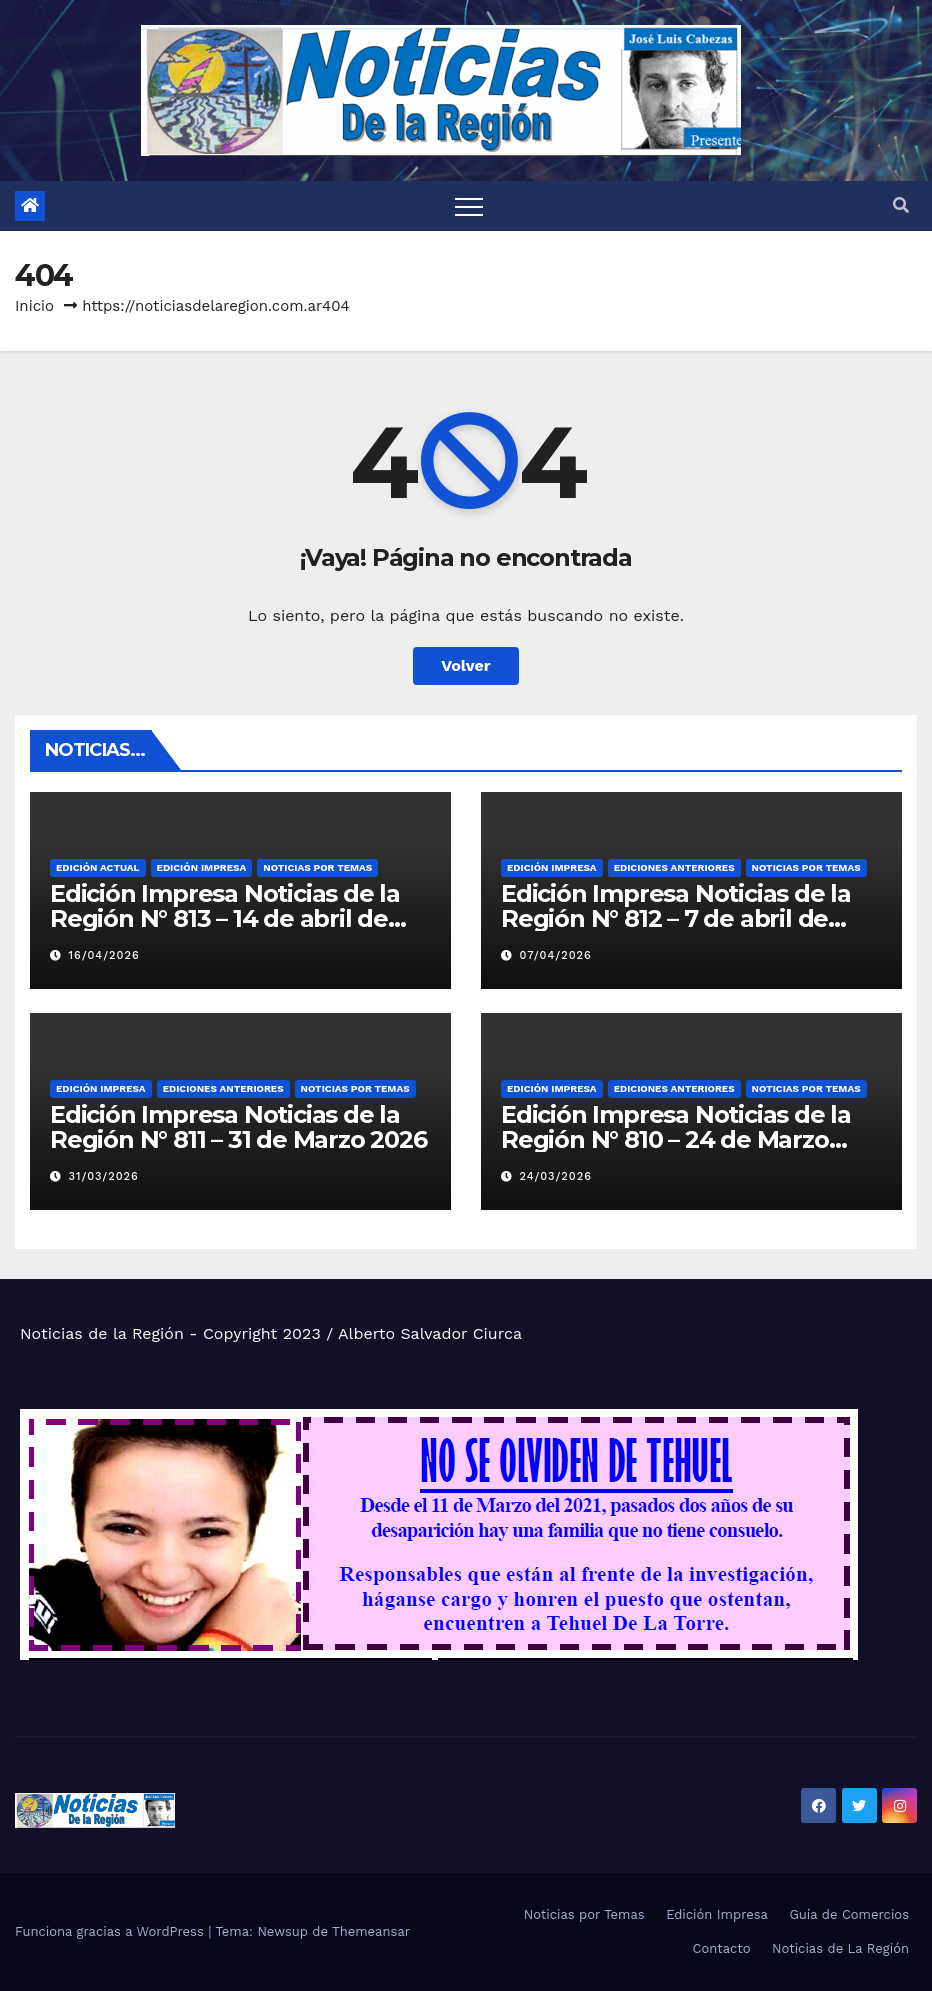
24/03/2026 (556, 1176)
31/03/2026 (104, 1176)
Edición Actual (98, 867)
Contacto (722, 1948)
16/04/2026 (104, 955)
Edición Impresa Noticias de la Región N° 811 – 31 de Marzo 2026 (238, 1127)
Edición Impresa (202, 867)
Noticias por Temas (317, 867)
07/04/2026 (556, 955)
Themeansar (371, 1931)
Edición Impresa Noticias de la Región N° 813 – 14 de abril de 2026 (225, 918)
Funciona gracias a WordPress (111, 1931)
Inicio (34, 306)
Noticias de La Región (840, 1948)
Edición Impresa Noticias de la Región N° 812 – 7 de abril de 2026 (676, 918)
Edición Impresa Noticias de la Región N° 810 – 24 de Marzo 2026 (676, 1139)
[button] (901, 205)
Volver (466, 665)
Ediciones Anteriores (674, 867)
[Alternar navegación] (469, 206)
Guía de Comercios (849, 1914)
